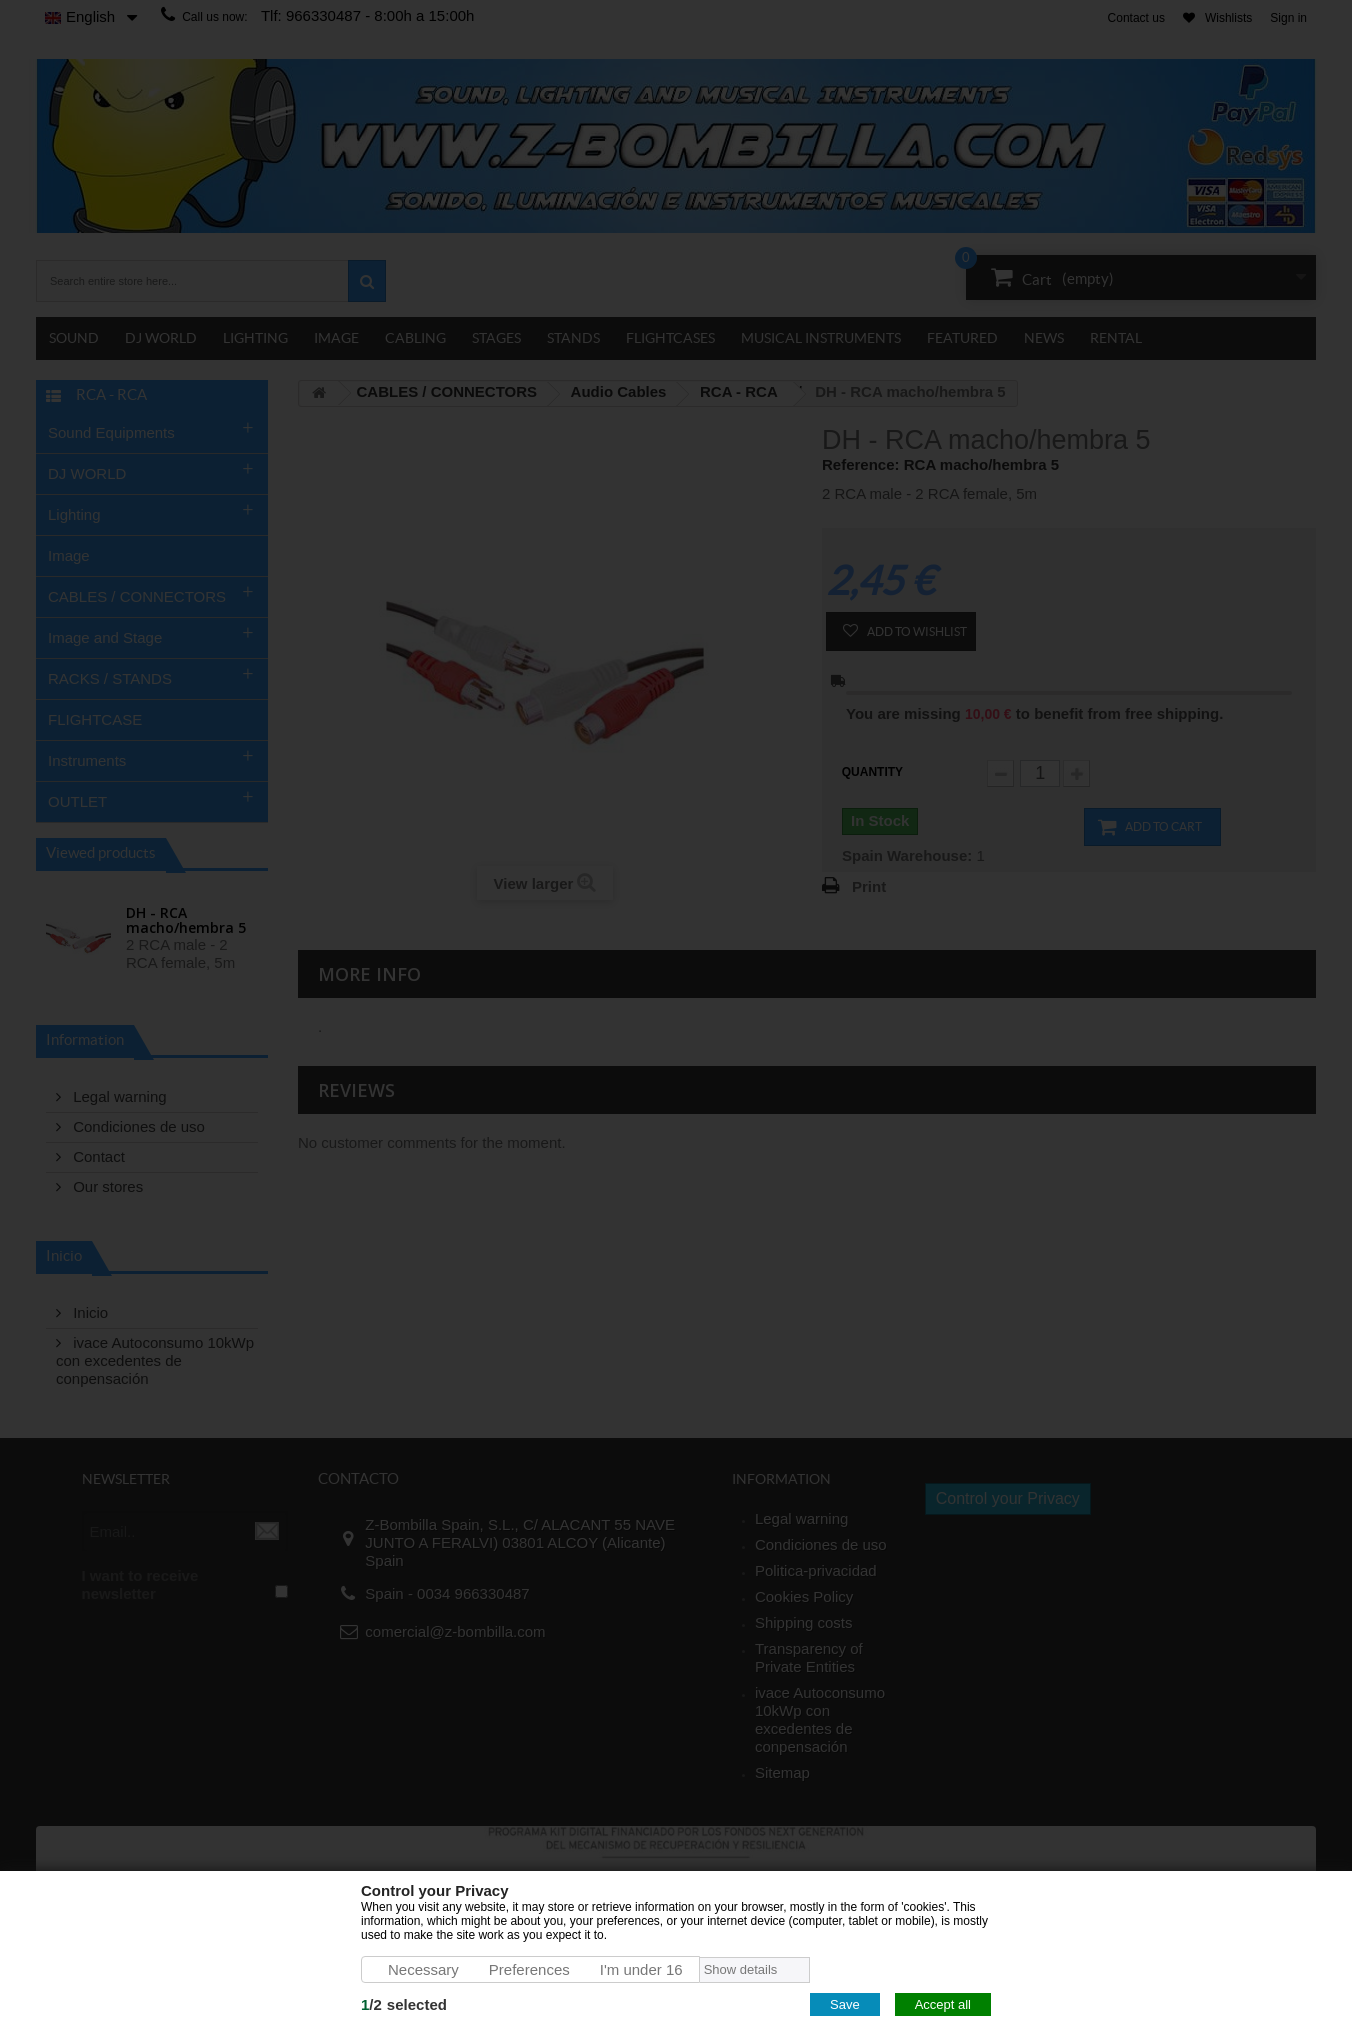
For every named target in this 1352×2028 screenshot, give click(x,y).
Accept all (943, 2004)
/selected (404, 2004)
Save (845, 2004)
